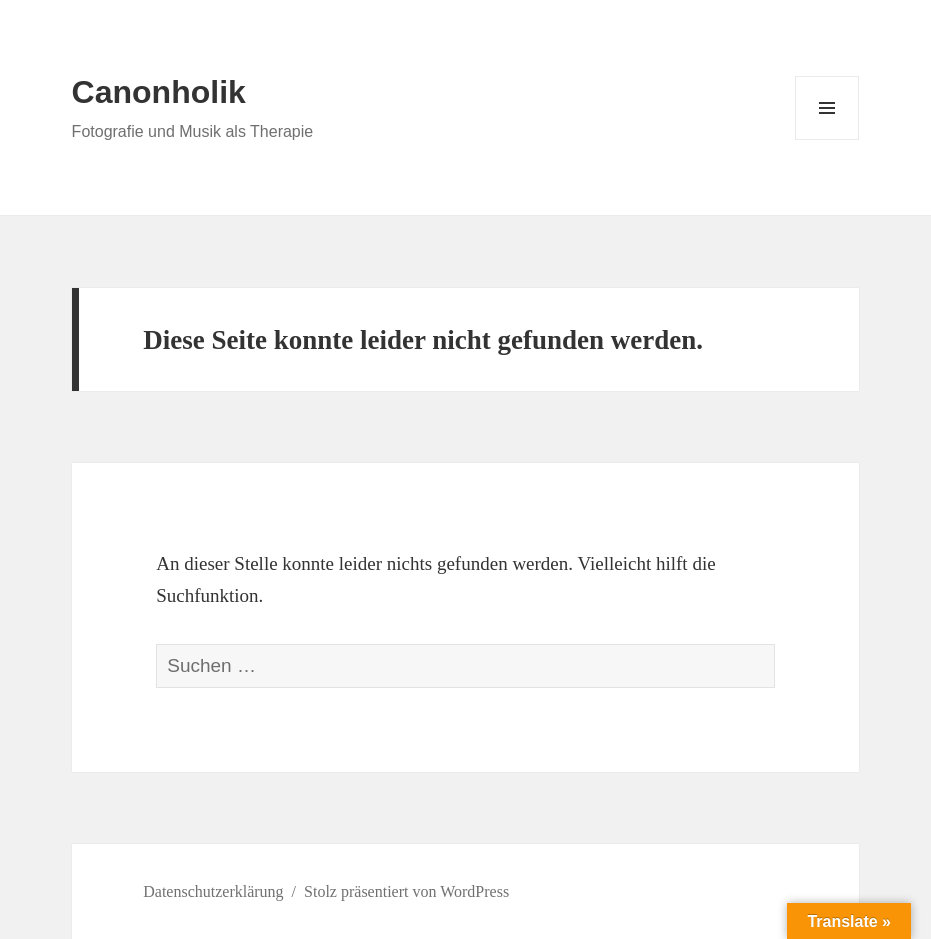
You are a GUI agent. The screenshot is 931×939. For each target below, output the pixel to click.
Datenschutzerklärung (213, 891)
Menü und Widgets (827, 139)
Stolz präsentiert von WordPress (406, 891)
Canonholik (159, 92)
